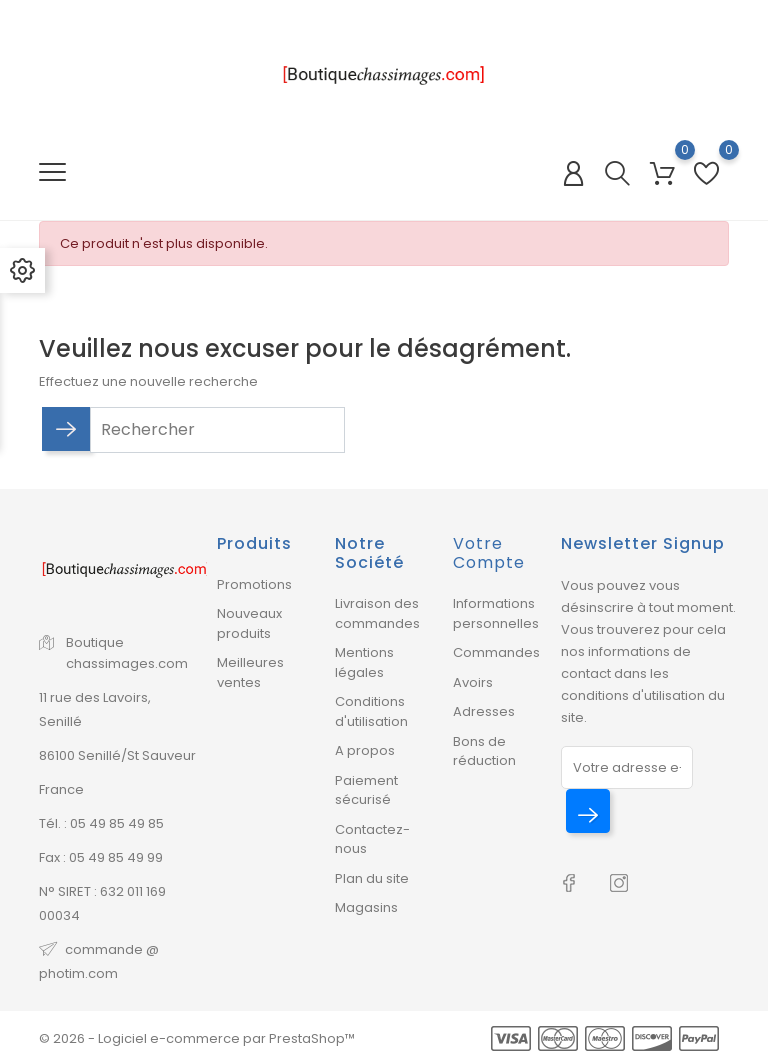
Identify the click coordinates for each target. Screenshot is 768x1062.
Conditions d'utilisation (371, 711)
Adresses (484, 711)
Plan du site (372, 878)
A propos (365, 750)
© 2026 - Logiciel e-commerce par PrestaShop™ (197, 1038)
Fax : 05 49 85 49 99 (101, 857)
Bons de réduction (484, 751)
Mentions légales (364, 662)
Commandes (496, 652)
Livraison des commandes (377, 613)
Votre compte (489, 553)
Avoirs (473, 682)
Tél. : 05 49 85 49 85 (101, 823)
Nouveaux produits (249, 623)
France (61, 789)
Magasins (366, 907)
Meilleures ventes (250, 672)
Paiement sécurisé (366, 790)
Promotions (254, 584)
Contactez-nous (372, 839)
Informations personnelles (496, 613)
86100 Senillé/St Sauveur (117, 755)
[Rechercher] (217, 430)
